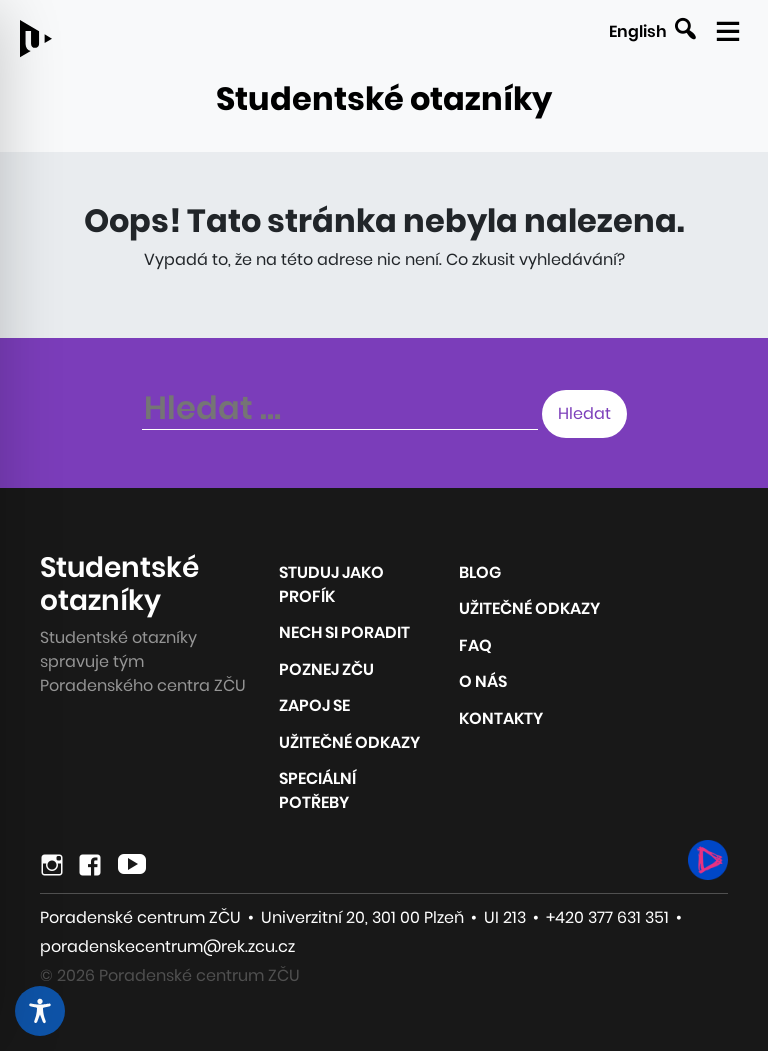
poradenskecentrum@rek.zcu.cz (167, 946)
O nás (483, 681)
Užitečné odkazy (349, 742)
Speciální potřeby (317, 790)
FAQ (475, 645)
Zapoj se (314, 705)
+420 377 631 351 (607, 917)
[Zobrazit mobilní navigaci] (726, 27)
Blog (480, 572)
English (638, 31)
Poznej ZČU (326, 669)
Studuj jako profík (331, 584)
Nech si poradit (344, 632)
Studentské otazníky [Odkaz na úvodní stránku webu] (384, 98)
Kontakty (501, 718)
